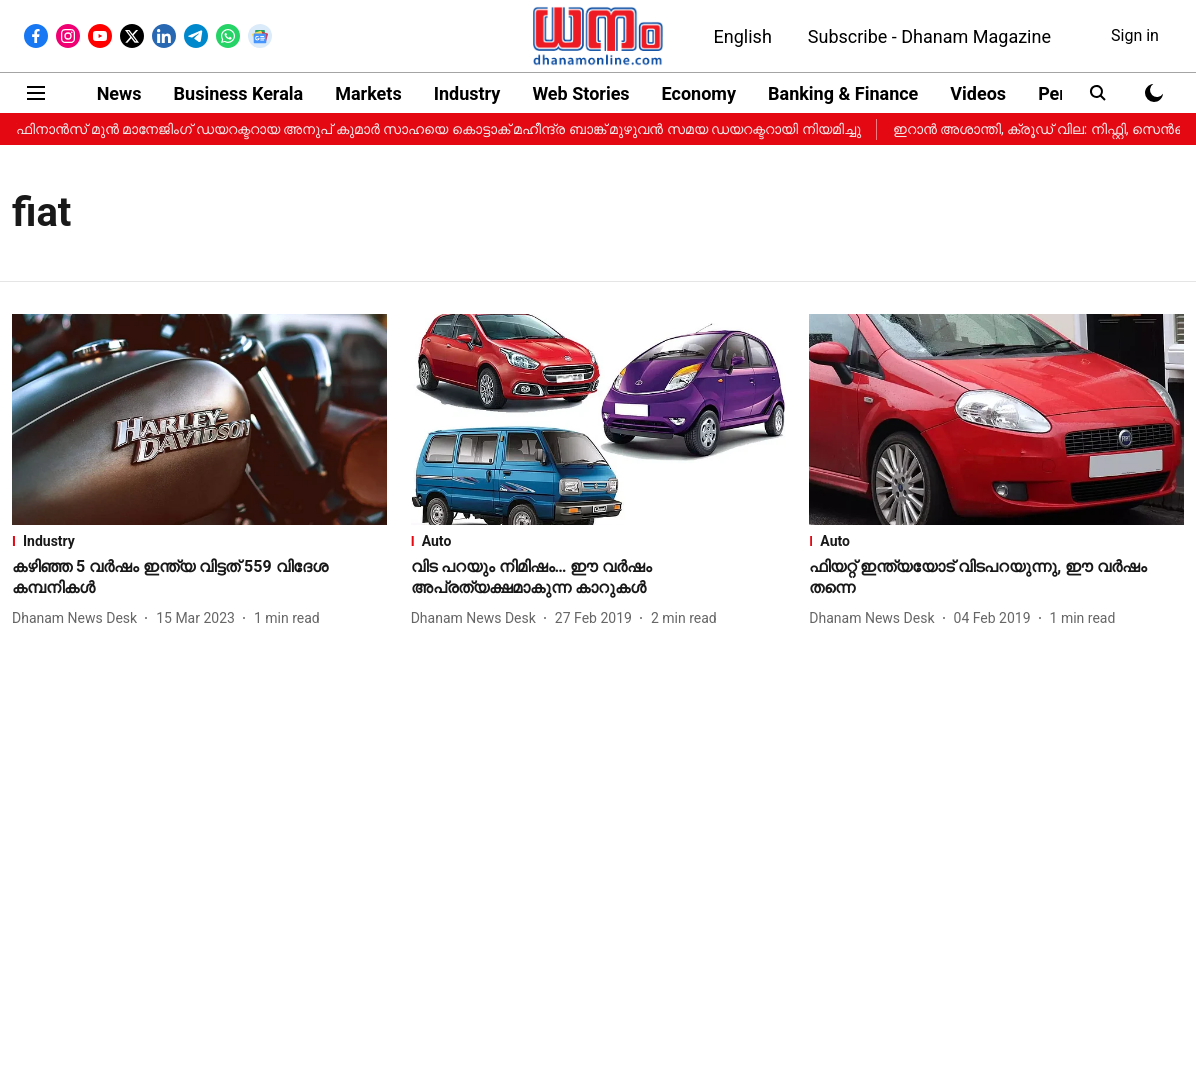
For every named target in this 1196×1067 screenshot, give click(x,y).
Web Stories (580, 93)
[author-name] (78, 618)
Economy (699, 93)
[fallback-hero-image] (199, 419)
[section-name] (199, 541)
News (119, 93)
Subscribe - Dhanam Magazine (929, 36)
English (743, 36)
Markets (368, 93)
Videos (978, 93)
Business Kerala (239, 93)
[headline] (199, 578)
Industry (467, 93)
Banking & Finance (843, 93)
